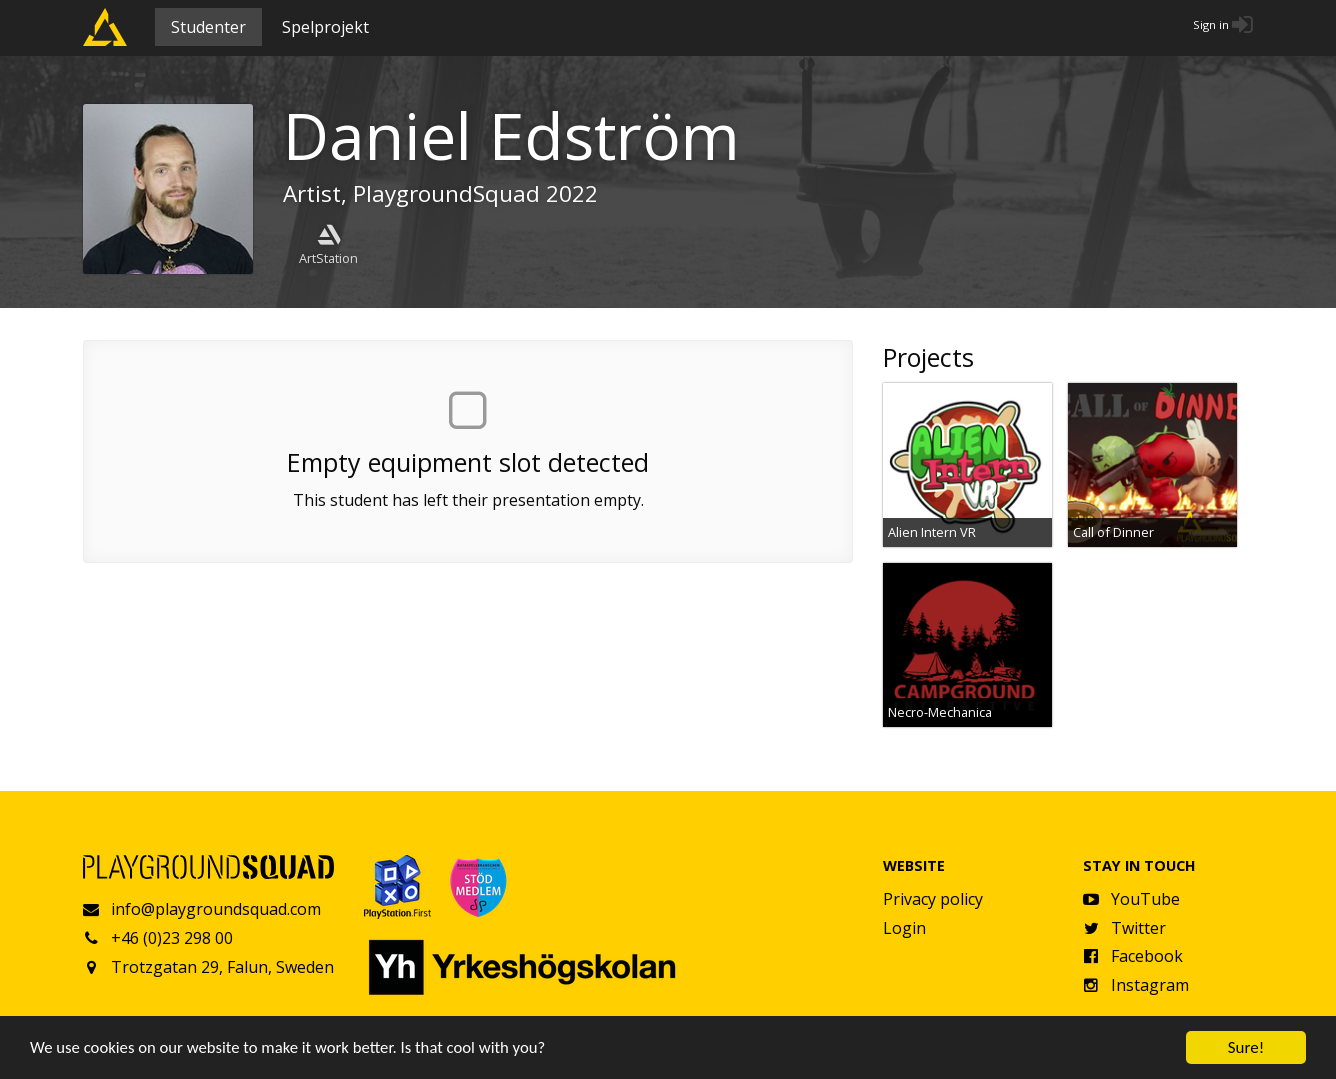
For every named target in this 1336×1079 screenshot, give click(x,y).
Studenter (208, 27)
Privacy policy (933, 899)
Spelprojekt (325, 27)
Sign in (1211, 24)
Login (904, 928)
